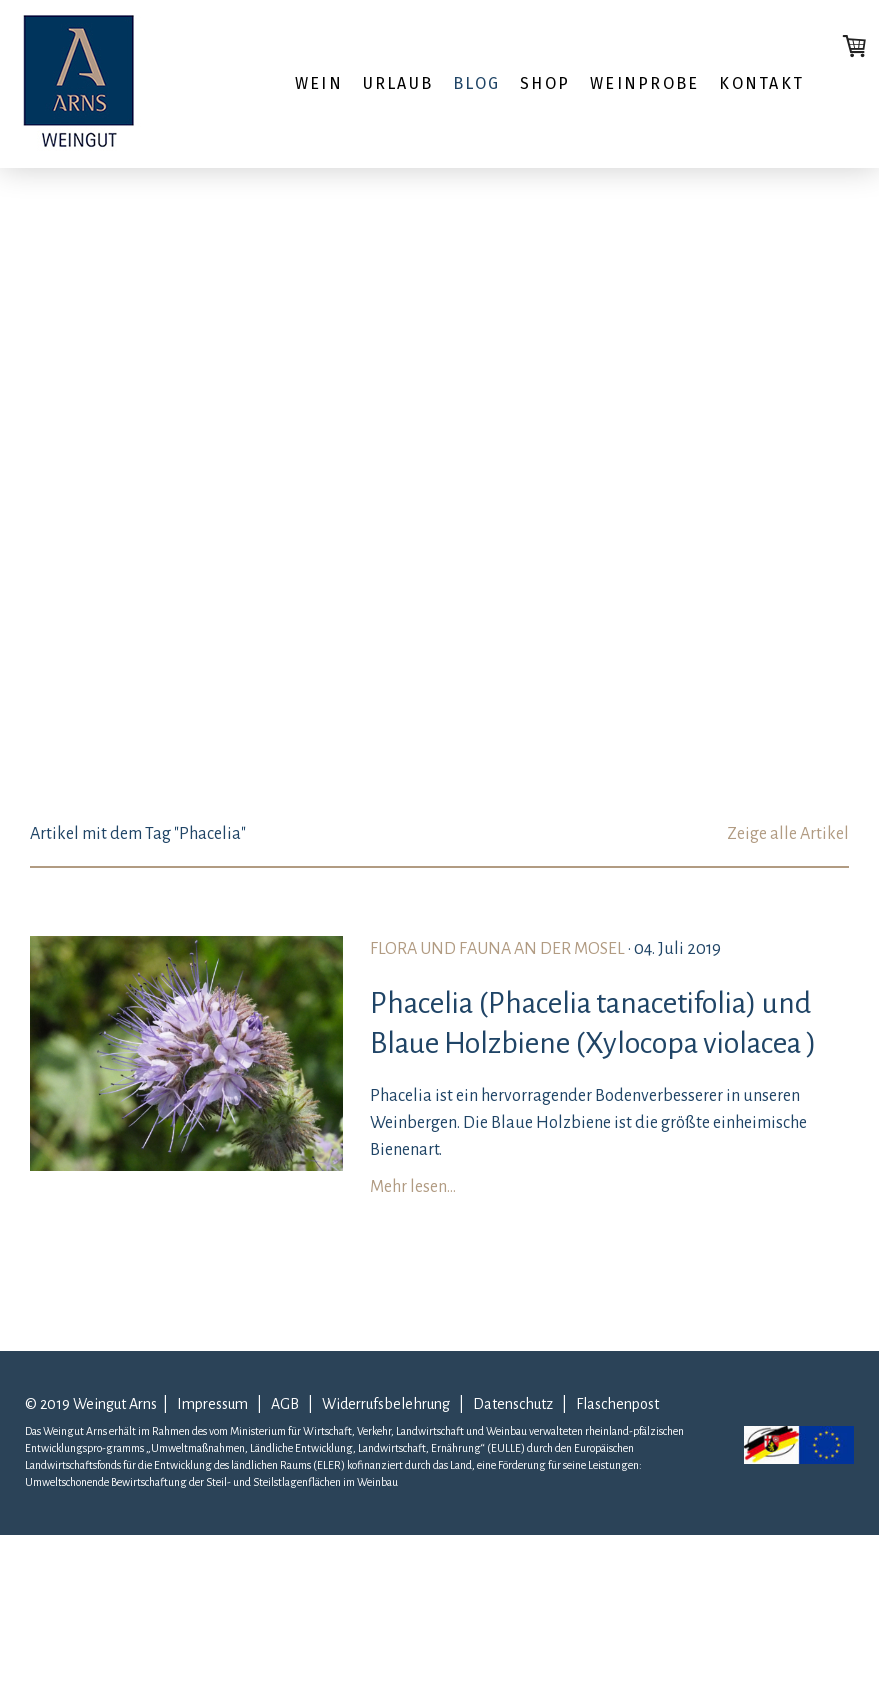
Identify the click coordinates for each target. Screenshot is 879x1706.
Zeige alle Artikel (788, 834)
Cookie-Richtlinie (329, 1676)
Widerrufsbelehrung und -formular (165, 1676)
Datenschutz (513, 1404)
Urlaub (398, 83)
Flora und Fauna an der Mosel (497, 949)
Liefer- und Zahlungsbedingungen (188, 1599)
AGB (285, 1404)
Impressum (212, 1404)
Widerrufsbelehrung (389, 1404)
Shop (545, 83)
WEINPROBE (644, 83)
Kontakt (761, 83)
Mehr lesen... (413, 1187)
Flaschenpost (617, 1404)
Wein (319, 83)
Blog (476, 83)
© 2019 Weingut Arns (91, 1404)
